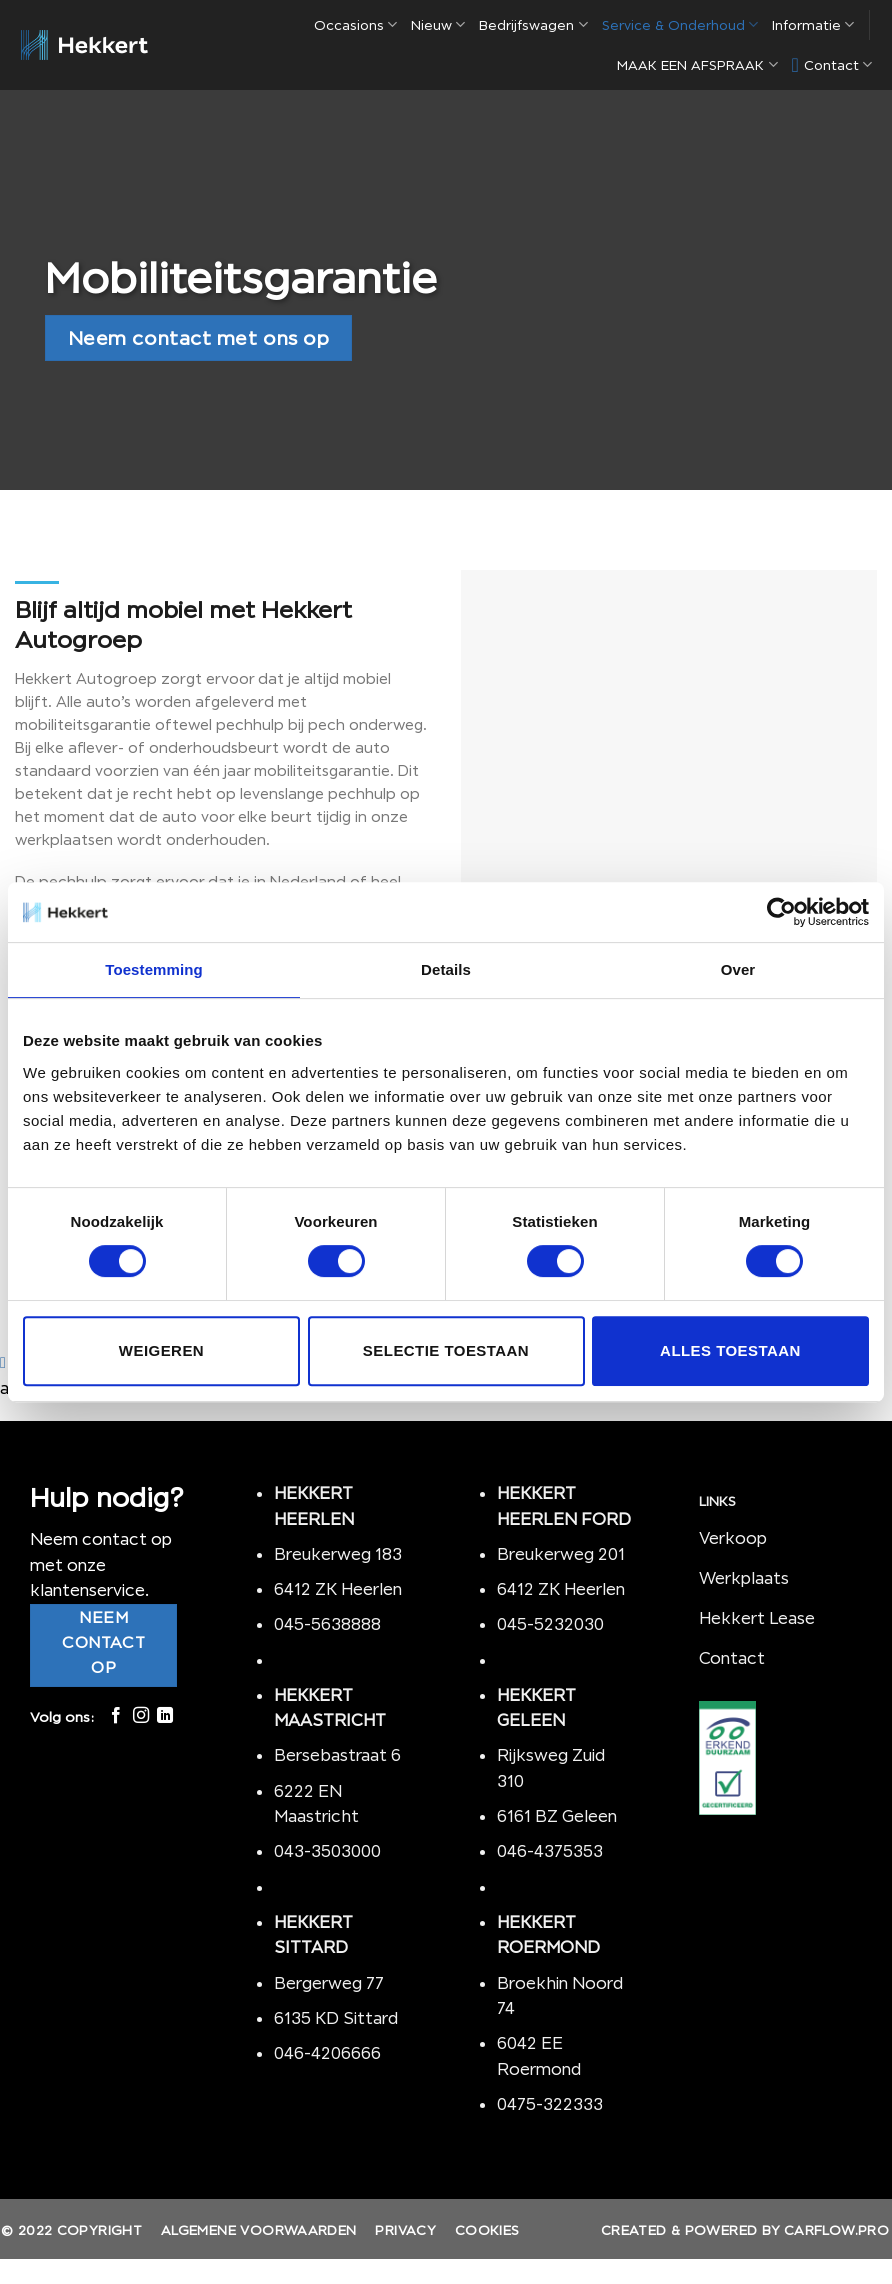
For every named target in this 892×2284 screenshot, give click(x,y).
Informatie (813, 24)
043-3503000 (327, 1851)
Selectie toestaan (446, 1350)
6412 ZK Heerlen (338, 1589)
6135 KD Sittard (336, 2018)
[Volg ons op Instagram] (141, 1716)
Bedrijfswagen (533, 24)
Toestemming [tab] (154, 969)
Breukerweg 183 (338, 1554)
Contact (832, 65)
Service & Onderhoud (680, 24)
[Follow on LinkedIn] (165, 1716)
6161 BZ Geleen (557, 1816)
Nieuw (438, 24)
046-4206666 (327, 2053)
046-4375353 (550, 1851)
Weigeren (161, 1350)
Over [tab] (738, 969)
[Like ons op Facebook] (116, 1716)
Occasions (355, 24)
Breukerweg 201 (561, 1554)
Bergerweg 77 (329, 1983)
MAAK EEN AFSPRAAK (697, 64)
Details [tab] (446, 969)
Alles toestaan (730, 1350)
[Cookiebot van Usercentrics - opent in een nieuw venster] (781, 912)
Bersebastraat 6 (337, 1755)
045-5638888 (327, 1624)
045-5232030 (550, 1624)
